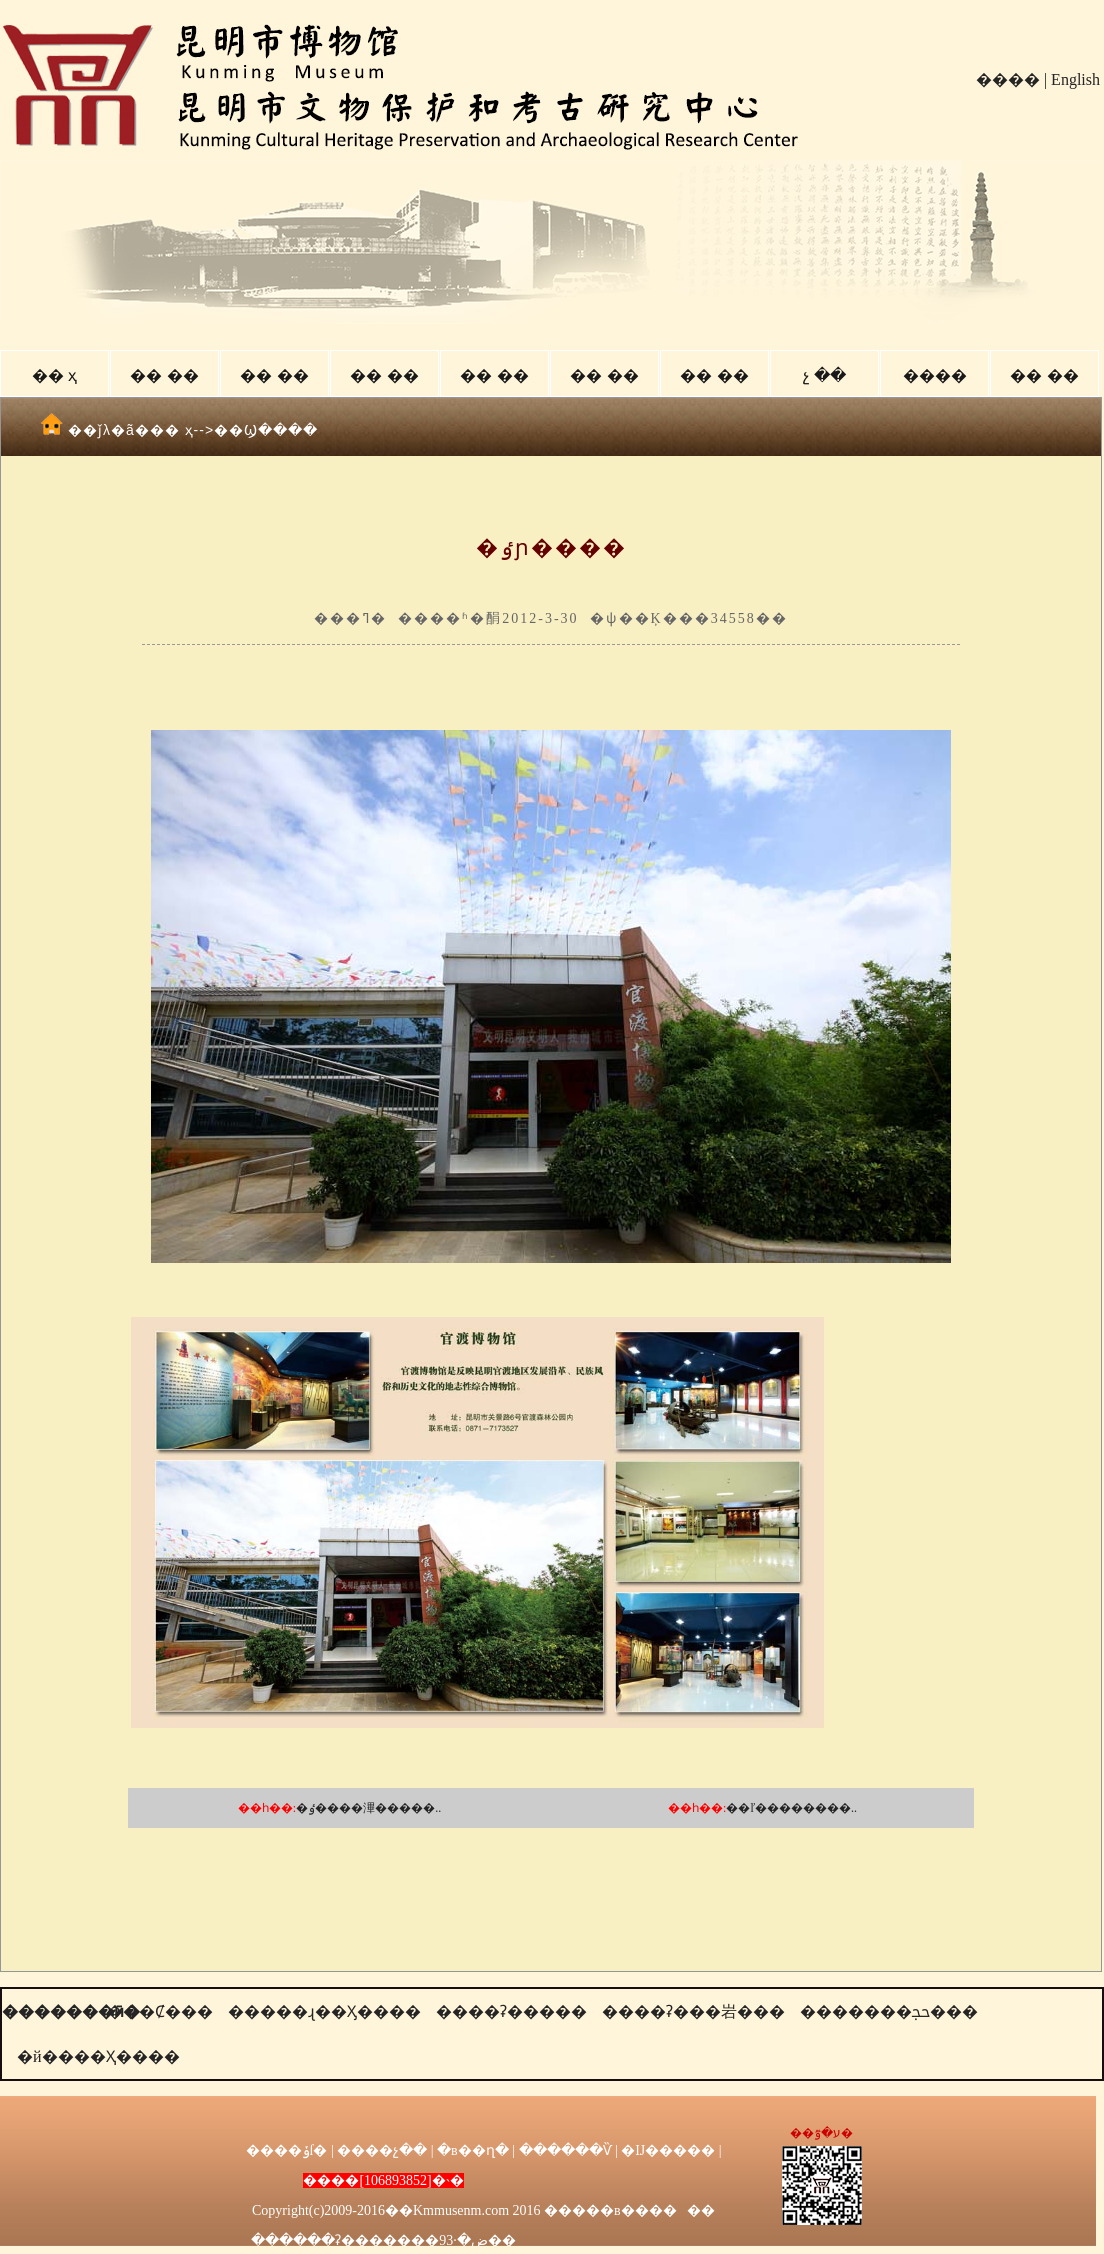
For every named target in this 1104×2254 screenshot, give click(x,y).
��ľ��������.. (791, 1808)
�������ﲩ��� (889, 2011)
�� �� (164, 375)
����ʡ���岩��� (693, 2011)
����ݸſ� (287, 2150)
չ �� (824, 375)
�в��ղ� (473, 2150)
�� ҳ (54, 375)
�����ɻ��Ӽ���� (324, 2011)
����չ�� (382, 2150)
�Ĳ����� (668, 2150)
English (1075, 79)
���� (1008, 79)
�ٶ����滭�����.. (368, 1808)
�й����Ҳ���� (98, 2056)
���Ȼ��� (160, 2011)
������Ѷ (565, 2150)
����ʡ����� (511, 2011)
